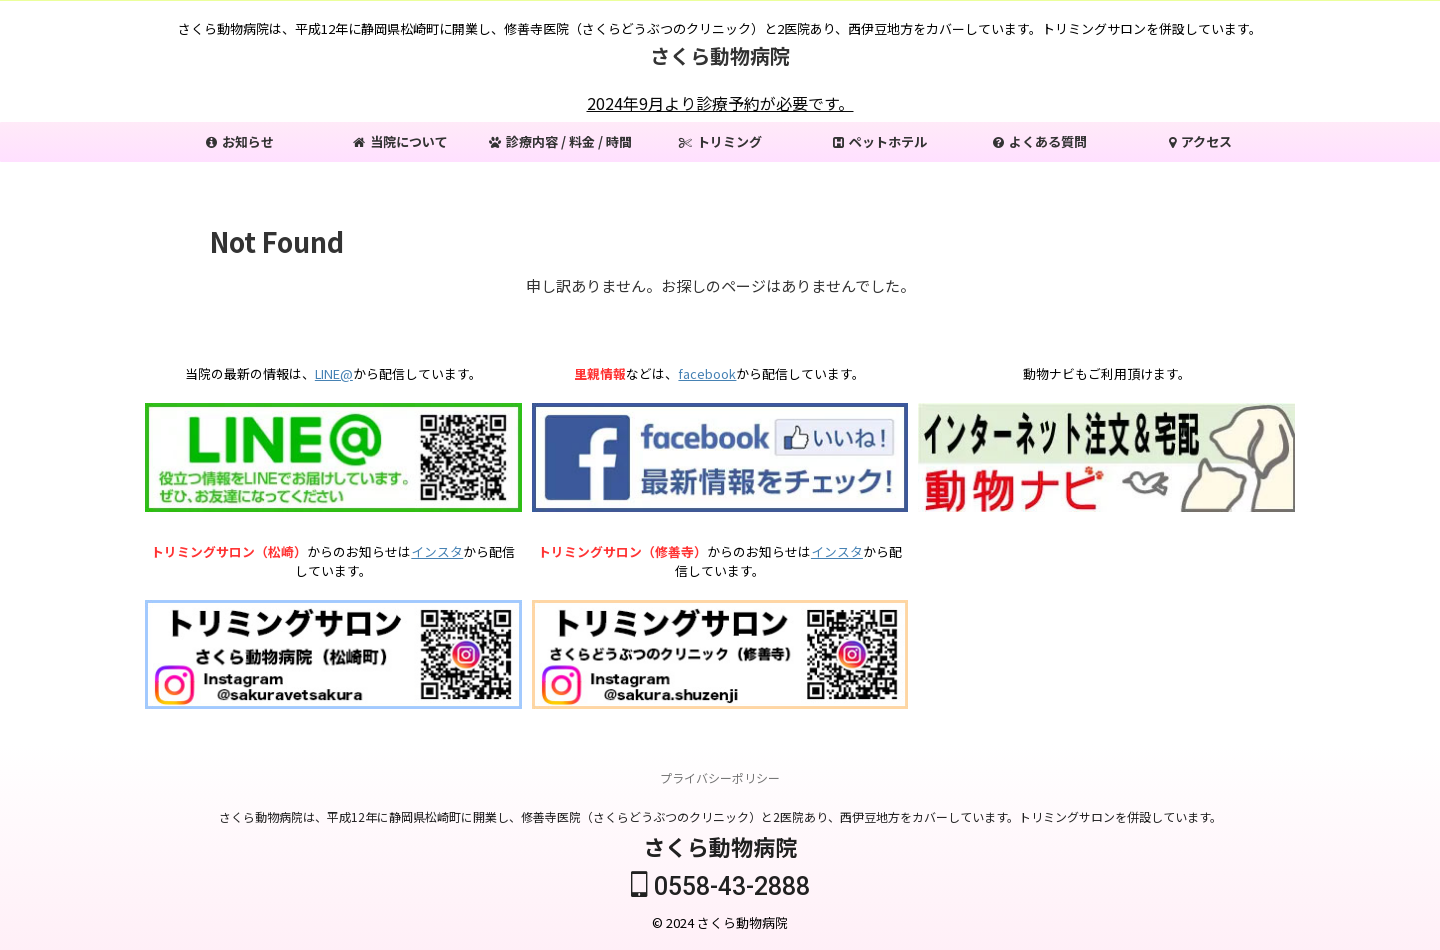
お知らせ (240, 141)
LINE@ (334, 373)
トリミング (720, 141)
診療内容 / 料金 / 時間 (560, 141)
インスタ (437, 551)
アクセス (1200, 141)
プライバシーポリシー (720, 778)
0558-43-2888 (720, 887)
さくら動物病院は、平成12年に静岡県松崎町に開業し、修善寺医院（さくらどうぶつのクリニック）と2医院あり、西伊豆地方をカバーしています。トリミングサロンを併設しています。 (720, 817)
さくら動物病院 (720, 55)
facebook (707, 373)
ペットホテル (880, 141)
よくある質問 (1040, 141)
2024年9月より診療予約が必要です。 (720, 103)
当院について (400, 141)
